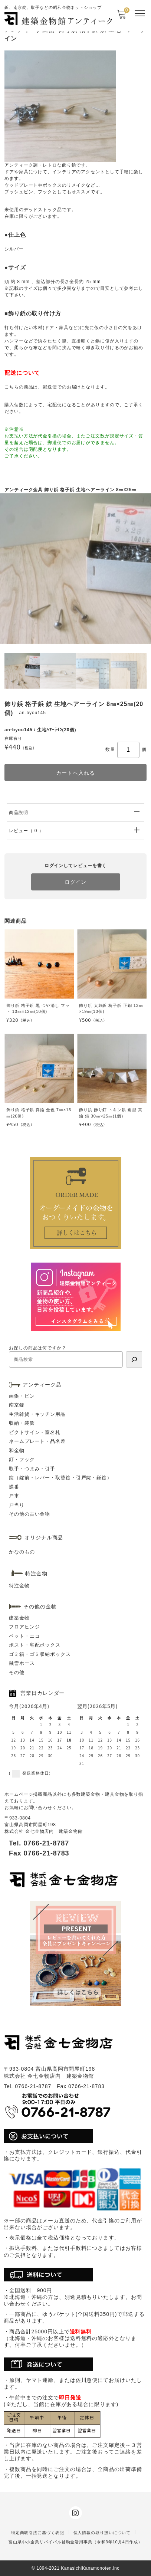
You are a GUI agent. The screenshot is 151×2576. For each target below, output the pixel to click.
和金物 (16, 1450)
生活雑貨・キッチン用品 (37, 1414)
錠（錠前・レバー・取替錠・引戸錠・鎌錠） (60, 1477)
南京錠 (16, 1405)
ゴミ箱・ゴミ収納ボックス (40, 1654)
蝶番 (14, 1487)
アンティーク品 (42, 1385)
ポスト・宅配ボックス (34, 1645)
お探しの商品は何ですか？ (37, 1348)
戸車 (14, 1496)
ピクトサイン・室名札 (34, 1432)
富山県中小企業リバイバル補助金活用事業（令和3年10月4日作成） (75, 2542)
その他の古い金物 (29, 1514)
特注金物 (19, 1585)
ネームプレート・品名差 (37, 1441)
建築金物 (19, 1618)
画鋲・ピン (22, 1396)
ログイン (76, 882)
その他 (16, 1672)
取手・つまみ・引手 (32, 1468)
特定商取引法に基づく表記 (37, 2532)
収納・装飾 (22, 1423)
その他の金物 (39, 1606)
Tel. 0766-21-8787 (39, 1843)
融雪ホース (22, 1663)
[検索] (134, 1359)
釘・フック (22, 1459)
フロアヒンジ (24, 1627)
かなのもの (22, 1552)
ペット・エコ (24, 1636)
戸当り (16, 1505)
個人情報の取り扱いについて (102, 2532)
